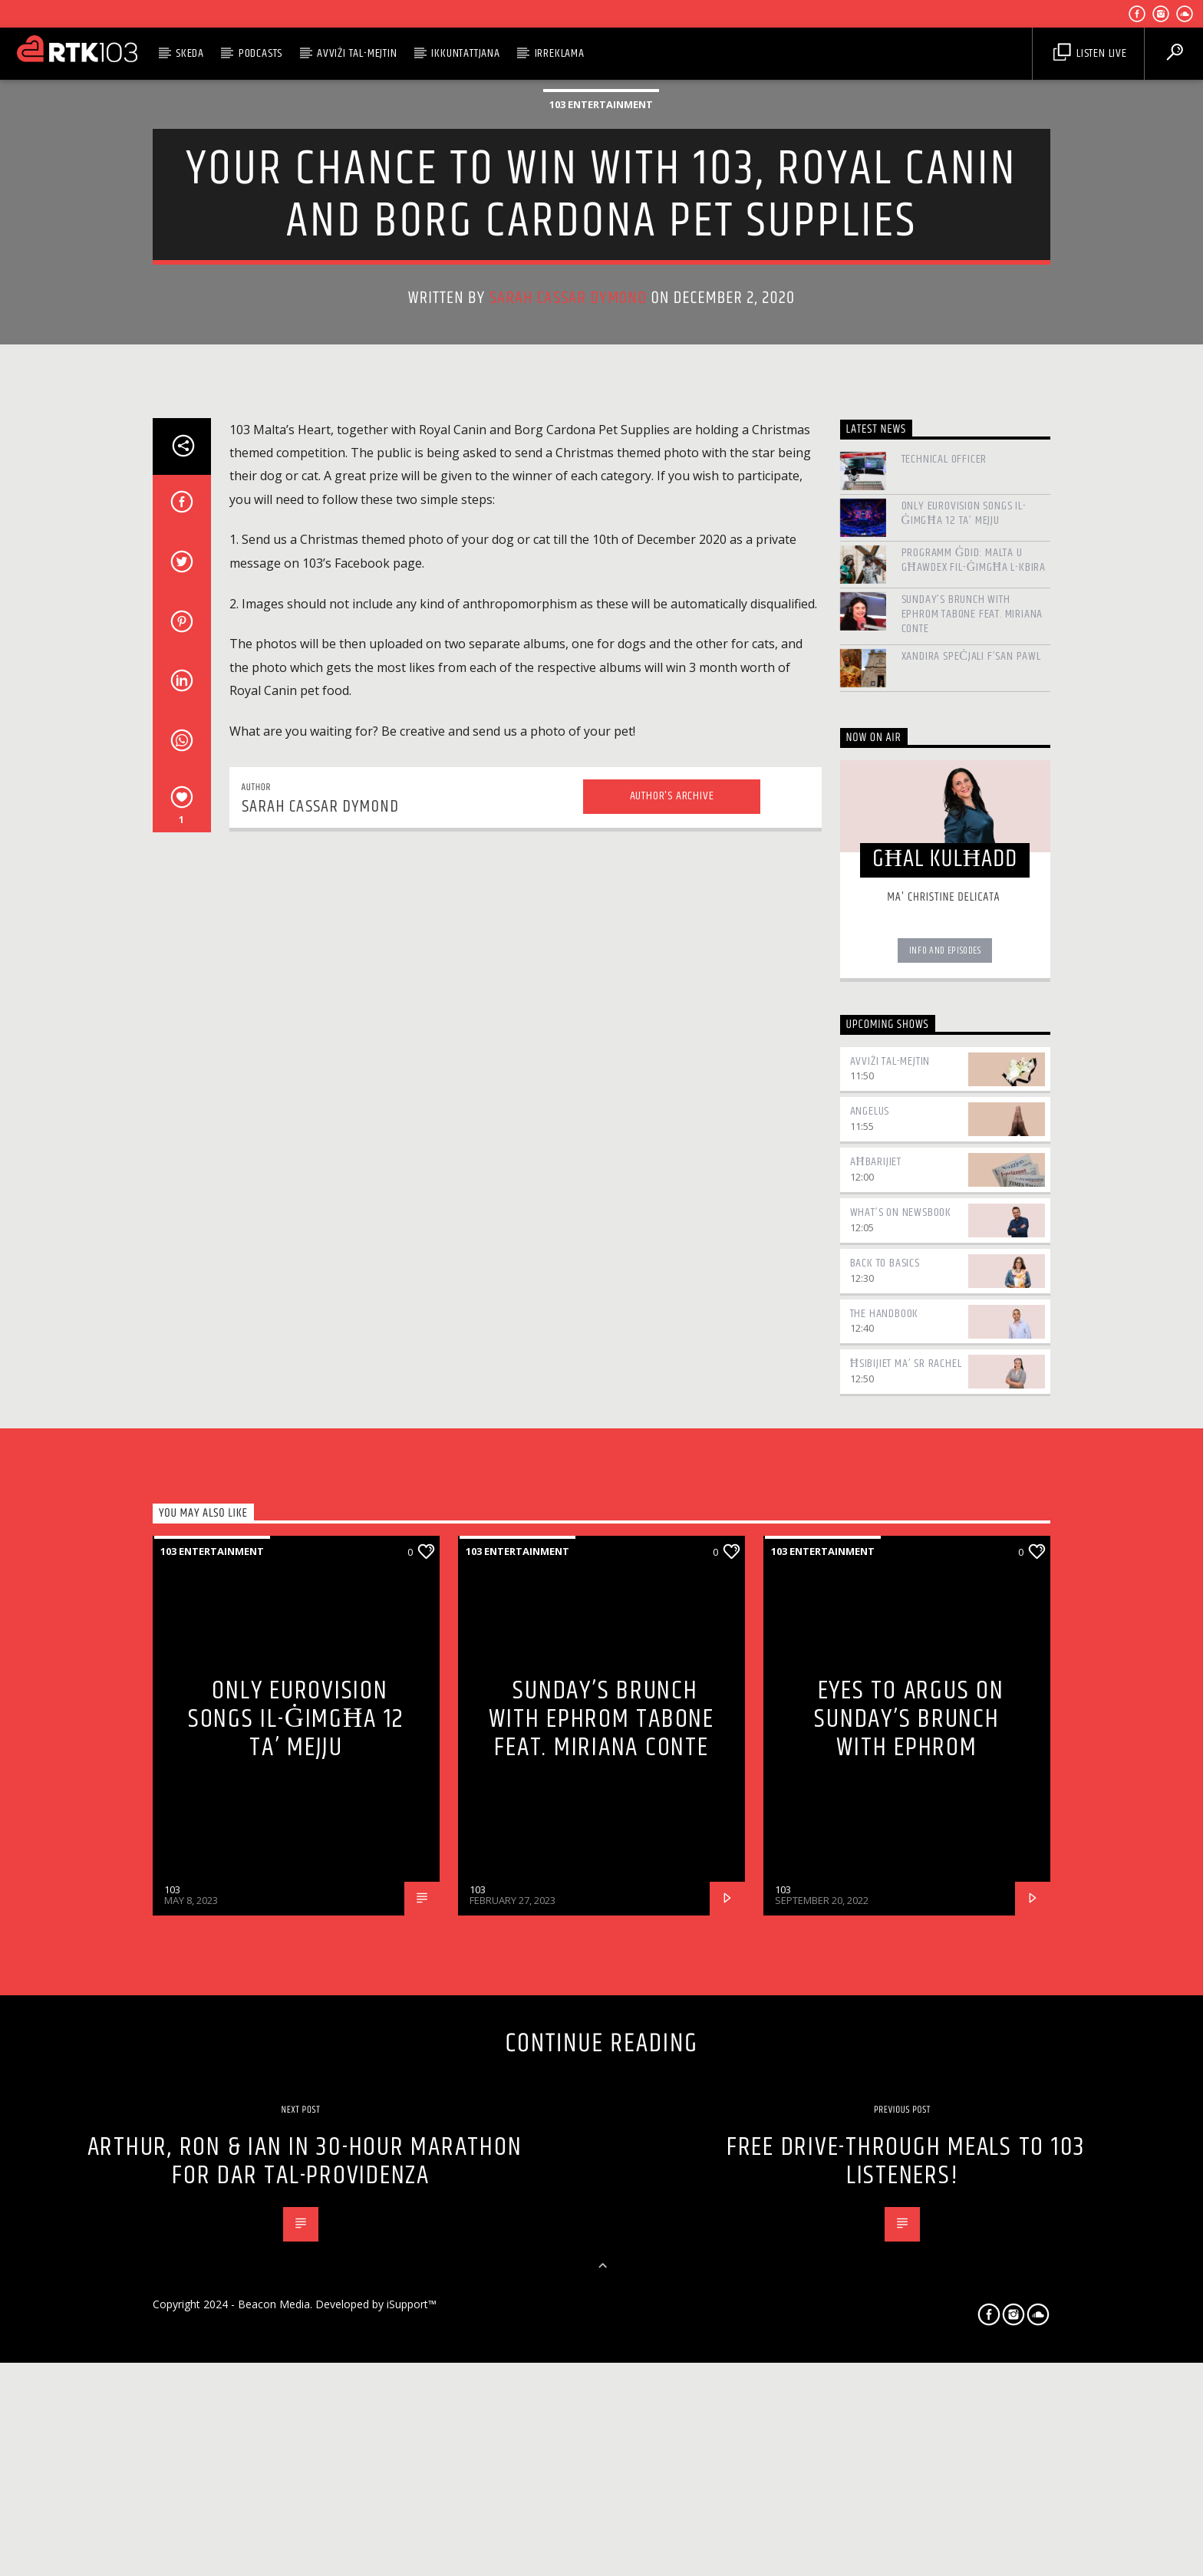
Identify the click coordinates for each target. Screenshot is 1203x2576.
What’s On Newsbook (900, 1816)
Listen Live (1090, 53)
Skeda (190, 53)
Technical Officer (944, 1063)
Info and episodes (945, 1554)
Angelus (870, 1714)
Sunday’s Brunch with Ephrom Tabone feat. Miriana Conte (972, 1218)
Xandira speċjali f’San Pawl (971, 1259)
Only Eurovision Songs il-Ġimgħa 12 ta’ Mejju (964, 1117)
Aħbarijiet (876, 1765)
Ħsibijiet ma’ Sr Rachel (906, 1967)
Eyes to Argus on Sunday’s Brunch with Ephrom (909, 2323)
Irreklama (560, 53)
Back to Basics (885, 1866)
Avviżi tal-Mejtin (357, 53)
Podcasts (260, 53)
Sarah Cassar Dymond (568, 573)
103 (172, 2493)
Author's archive (672, 1399)
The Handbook (884, 1916)
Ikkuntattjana (465, 53)
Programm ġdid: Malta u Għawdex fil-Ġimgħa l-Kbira (973, 1163)
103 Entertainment (601, 380)
